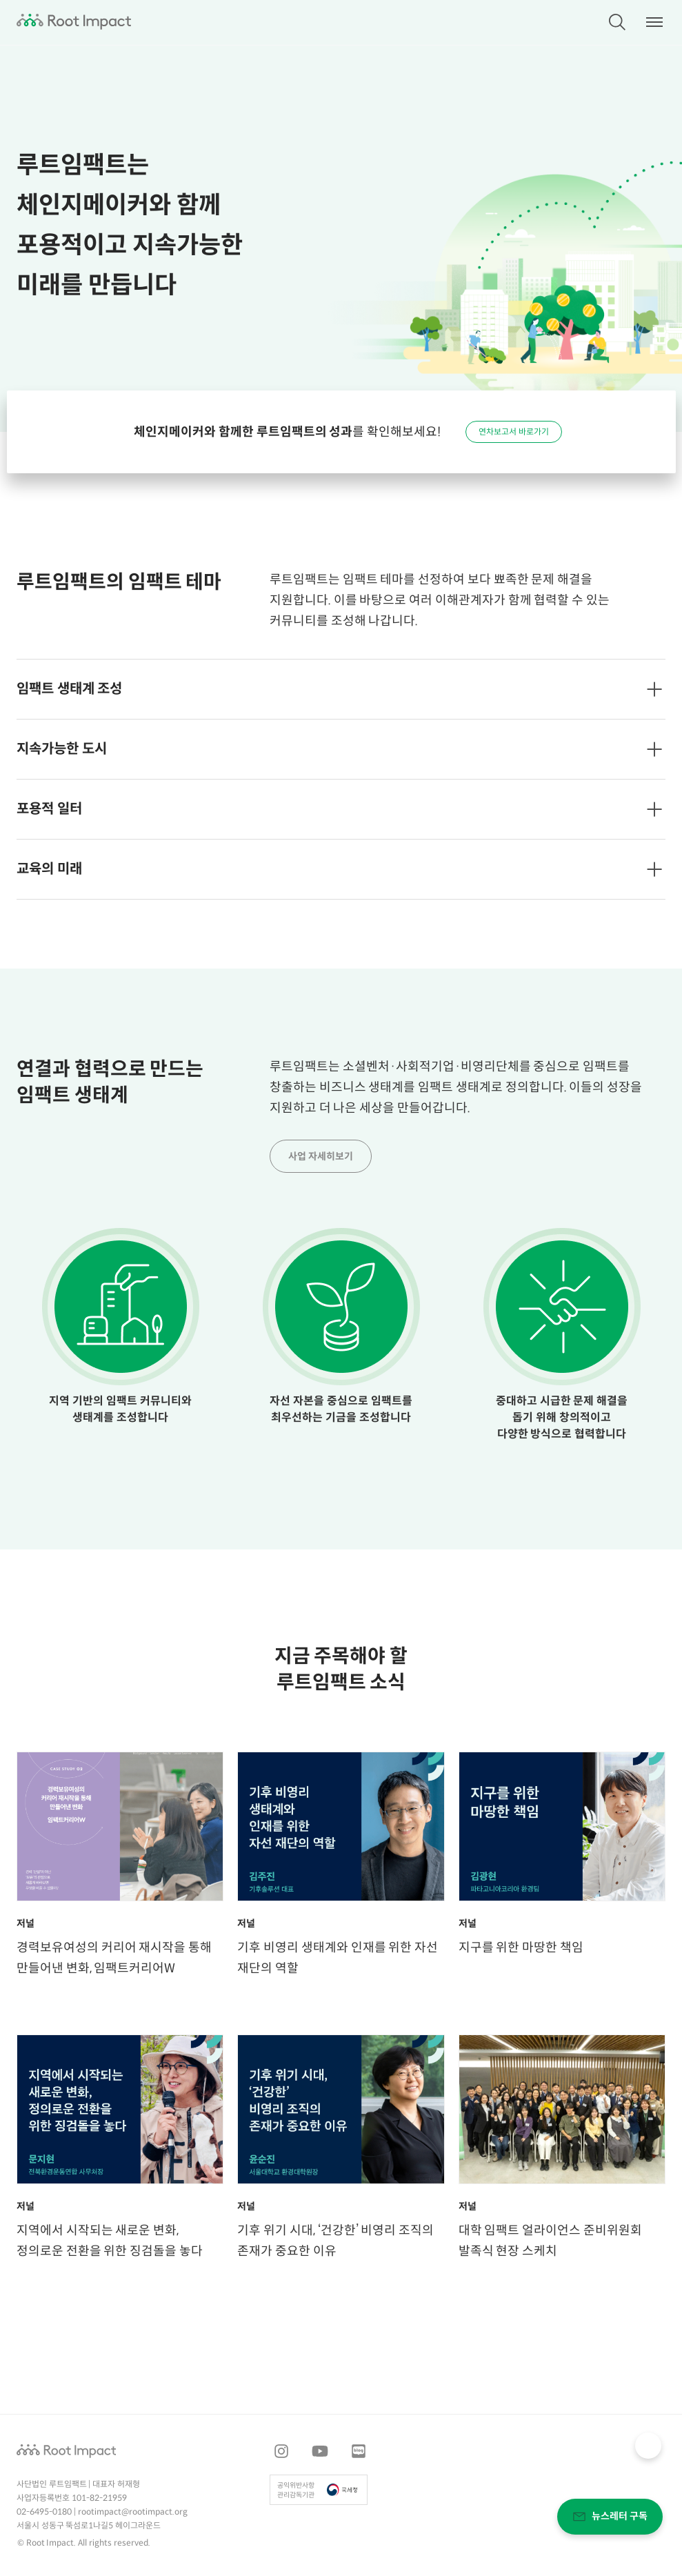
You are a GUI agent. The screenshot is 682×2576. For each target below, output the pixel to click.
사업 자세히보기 (320, 1156)
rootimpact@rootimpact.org (133, 2512)
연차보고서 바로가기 (514, 432)
